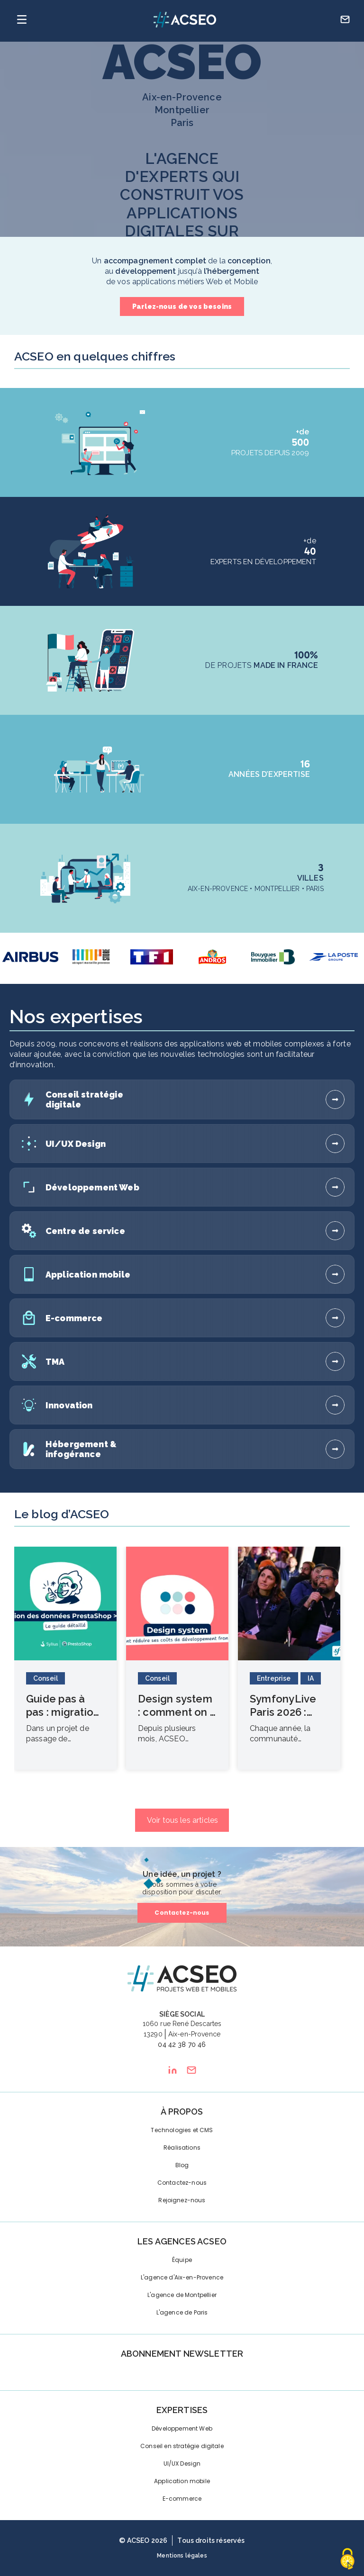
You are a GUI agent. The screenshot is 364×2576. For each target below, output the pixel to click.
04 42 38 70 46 (182, 2044)
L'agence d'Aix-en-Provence (182, 2277)
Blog (182, 2165)
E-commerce (182, 2499)
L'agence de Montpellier (182, 2295)
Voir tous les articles (182, 1820)
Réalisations (182, 2148)
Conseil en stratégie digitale (182, 2446)
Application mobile (182, 2481)
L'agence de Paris (182, 2312)
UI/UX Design (182, 2463)
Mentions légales (182, 2555)
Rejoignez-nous (181, 2200)
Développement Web (182, 2428)
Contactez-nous (182, 1913)
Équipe (182, 2260)
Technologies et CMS (182, 2130)
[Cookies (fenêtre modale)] (347, 2559)
